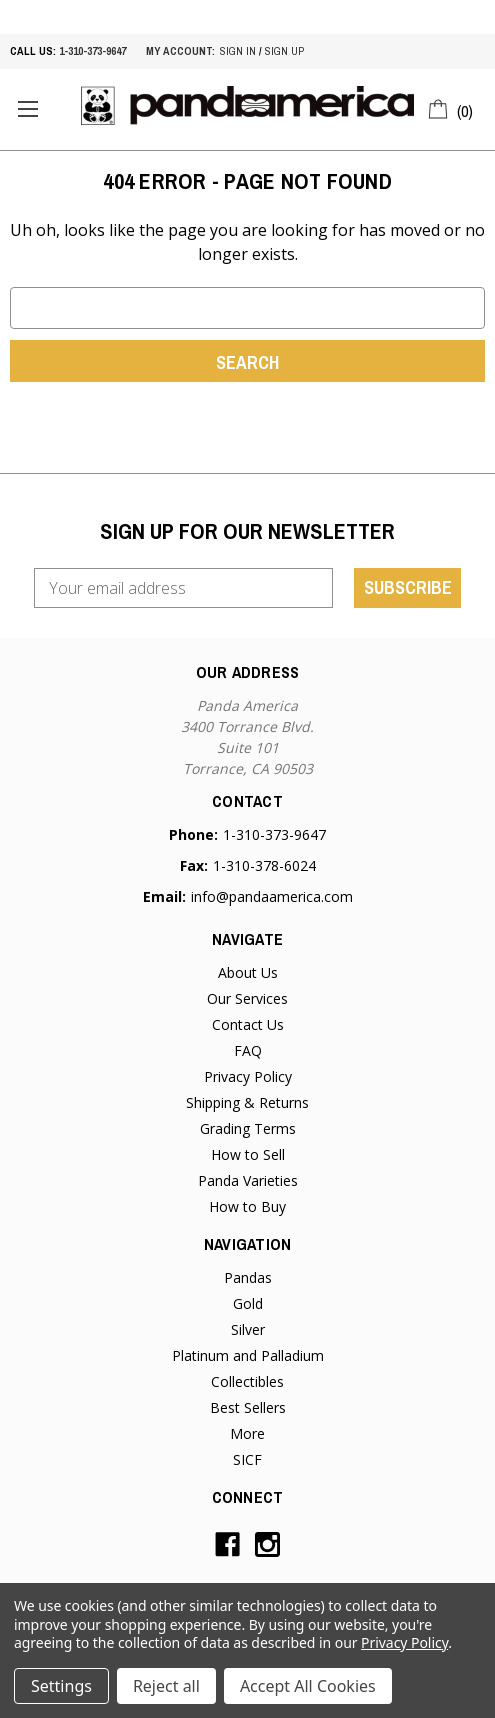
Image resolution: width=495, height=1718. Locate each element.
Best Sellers (248, 1407)
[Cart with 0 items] (451, 108)
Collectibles (247, 1381)
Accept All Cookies (308, 1686)
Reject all (166, 1686)
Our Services (247, 998)
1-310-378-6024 (264, 865)
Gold (248, 1303)
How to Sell (248, 1154)
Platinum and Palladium (248, 1355)
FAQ (248, 1050)
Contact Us (248, 1024)
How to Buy (247, 1206)
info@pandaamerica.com (272, 896)
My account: (180, 51)
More (247, 1433)
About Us (248, 972)
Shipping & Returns (247, 1102)
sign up (284, 51)
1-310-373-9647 (92, 51)
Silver (248, 1329)
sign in (238, 51)
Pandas (248, 1277)
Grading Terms (248, 1128)
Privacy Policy (248, 1076)
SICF (247, 1459)
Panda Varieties (248, 1180)
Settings (61, 1686)
